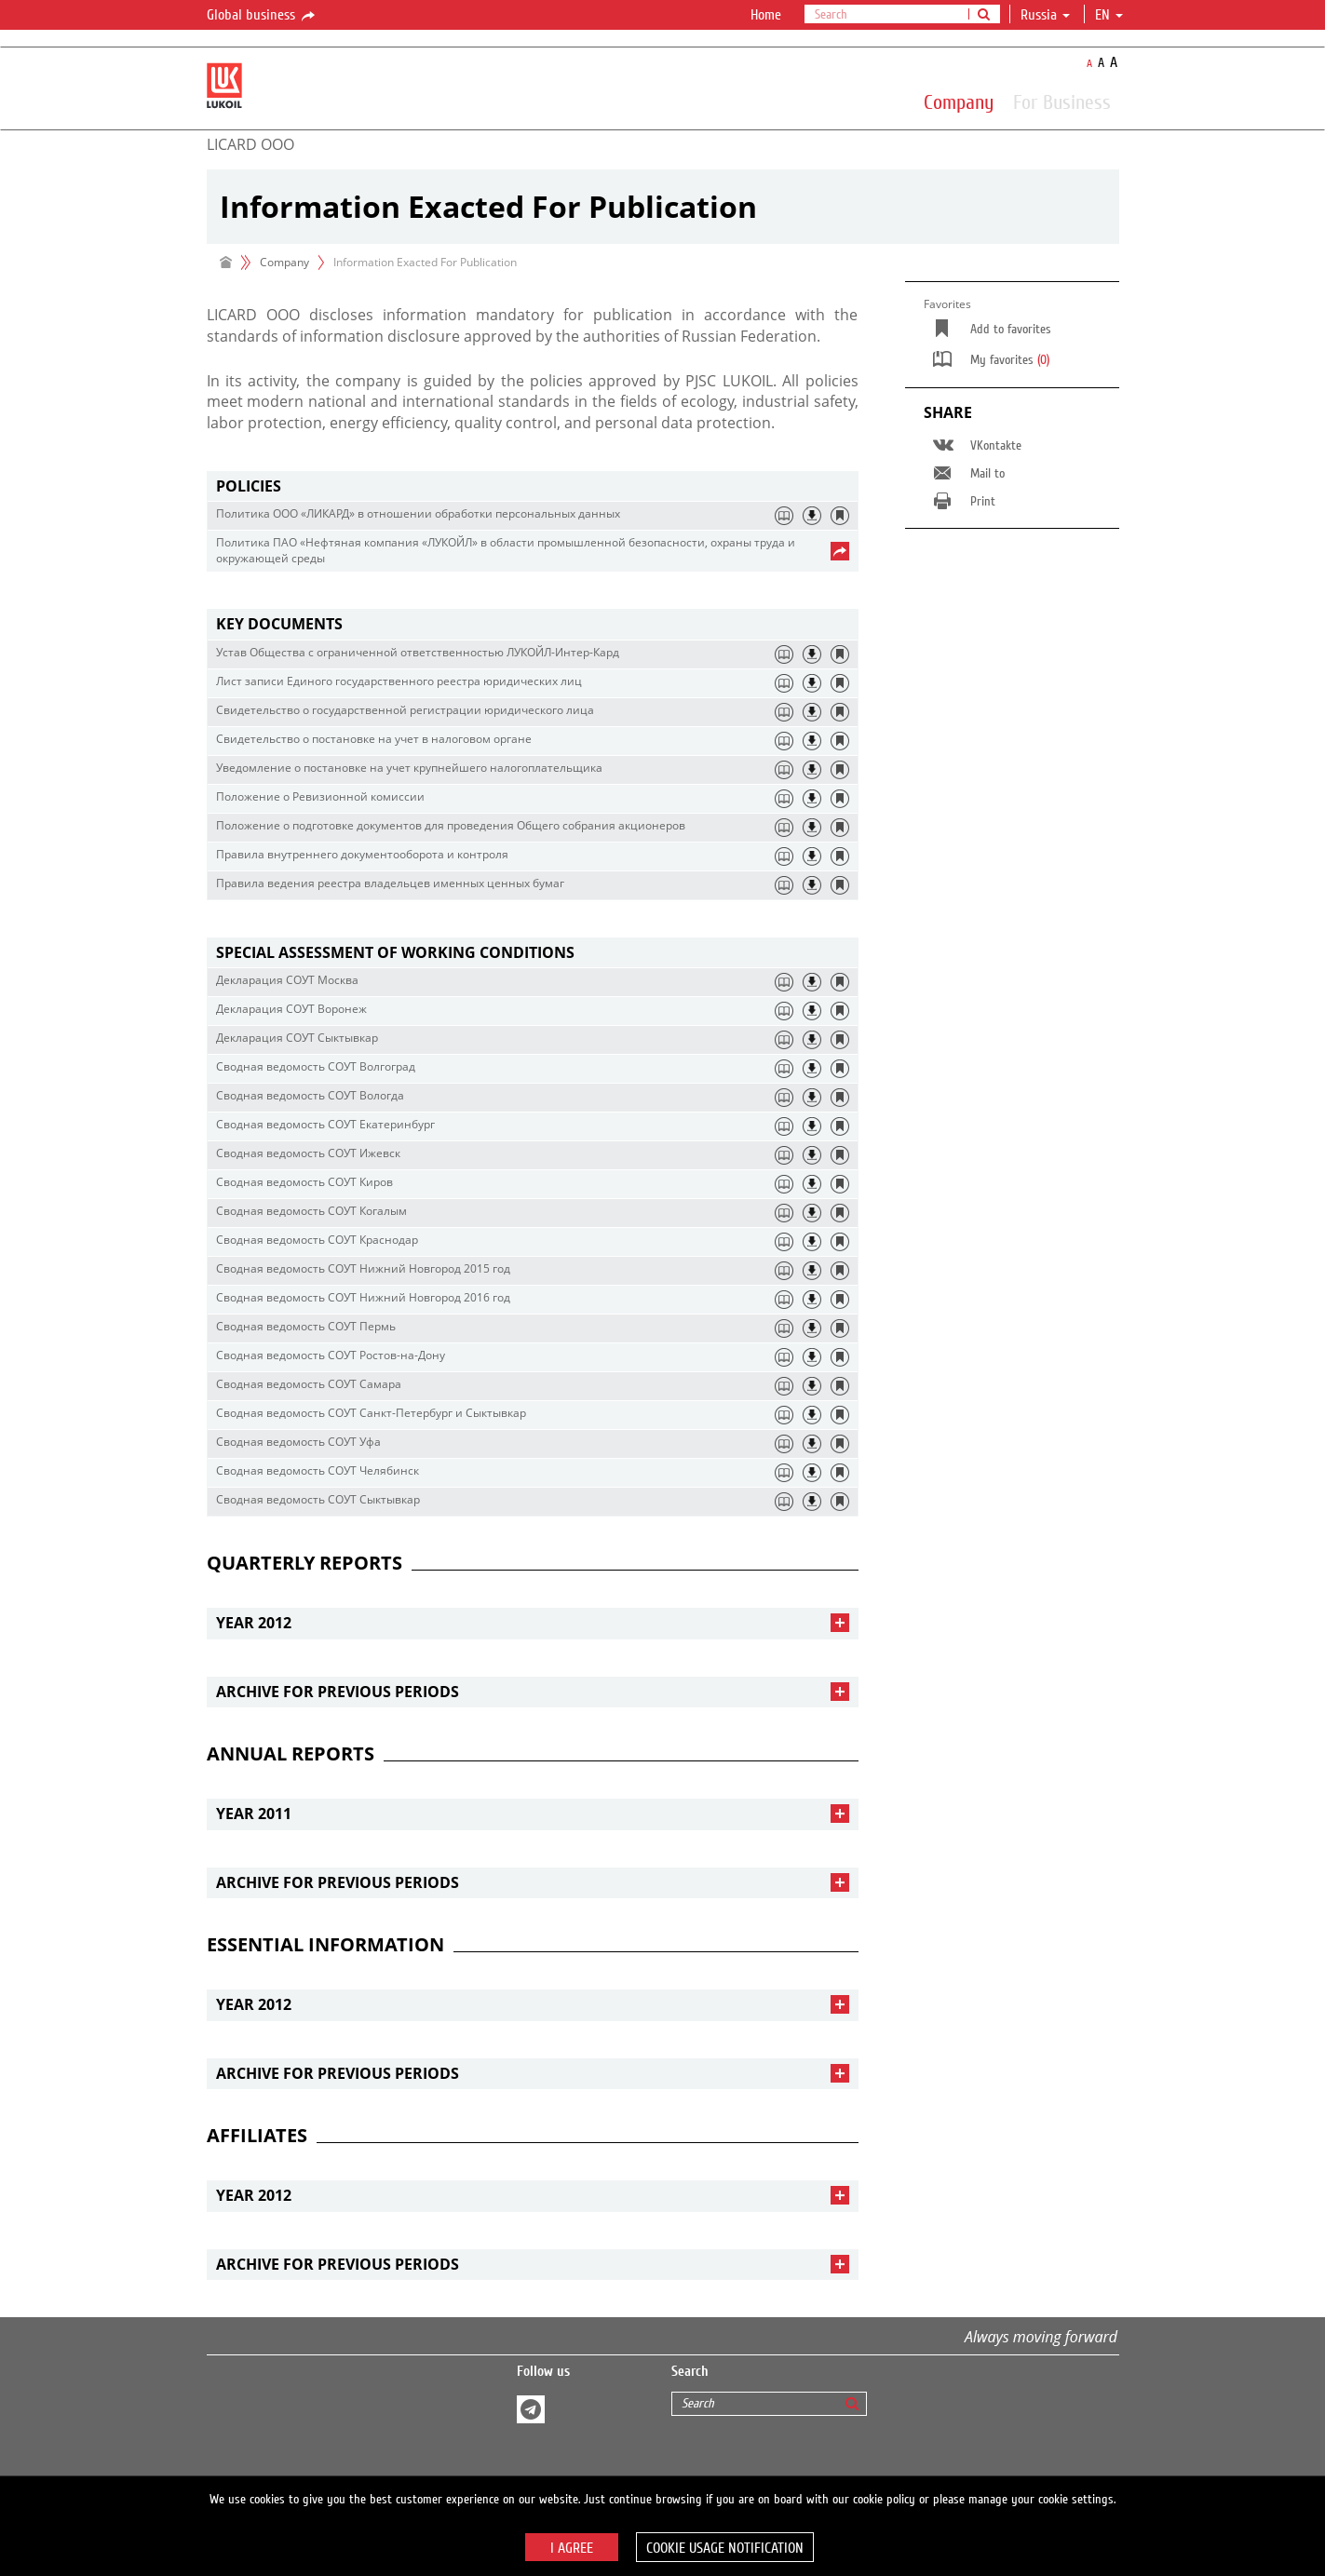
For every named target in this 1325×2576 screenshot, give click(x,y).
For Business (1062, 101)
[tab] (533, 486)
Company (959, 101)
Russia (1045, 15)
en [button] (1109, 15)
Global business (262, 16)
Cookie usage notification (725, 2548)
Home (765, 15)
